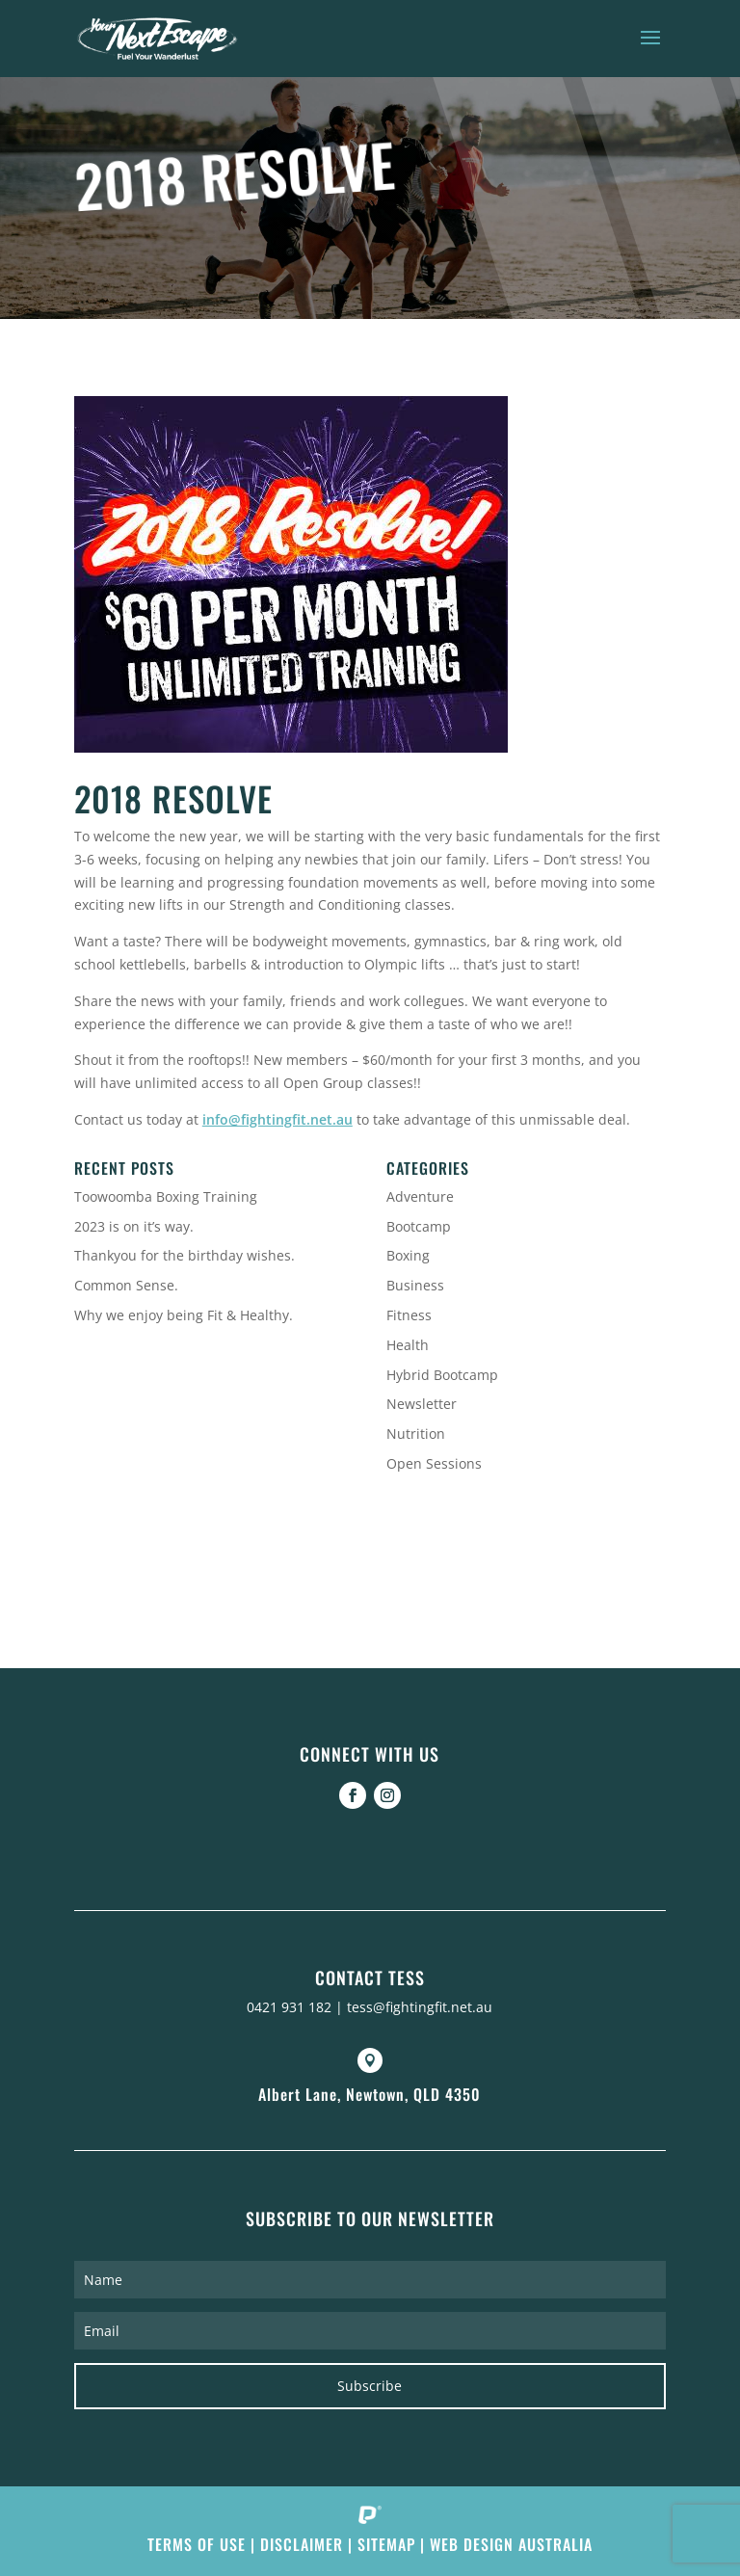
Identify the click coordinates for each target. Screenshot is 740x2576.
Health (407, 1345)
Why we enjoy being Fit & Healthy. (183, 1315)
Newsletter (421, 1403)
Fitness (409, 1315)
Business (415, 1285)
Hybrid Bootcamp (442, 1375)
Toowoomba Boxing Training (165, 1196)
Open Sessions (434, 1463)
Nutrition (415, 1433)
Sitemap (386, 2544)
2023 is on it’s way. (134, 1226)
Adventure (420, 1196)
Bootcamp (418, 1226)
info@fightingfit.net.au (277, 1119)
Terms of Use (196, 2544)
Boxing (408, 1255)
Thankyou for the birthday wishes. (184, 1255)
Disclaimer (301, 2544)
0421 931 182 (289, 2007)
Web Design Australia (511, 2544)
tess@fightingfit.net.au (419, 2007)
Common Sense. (126, 1285)
